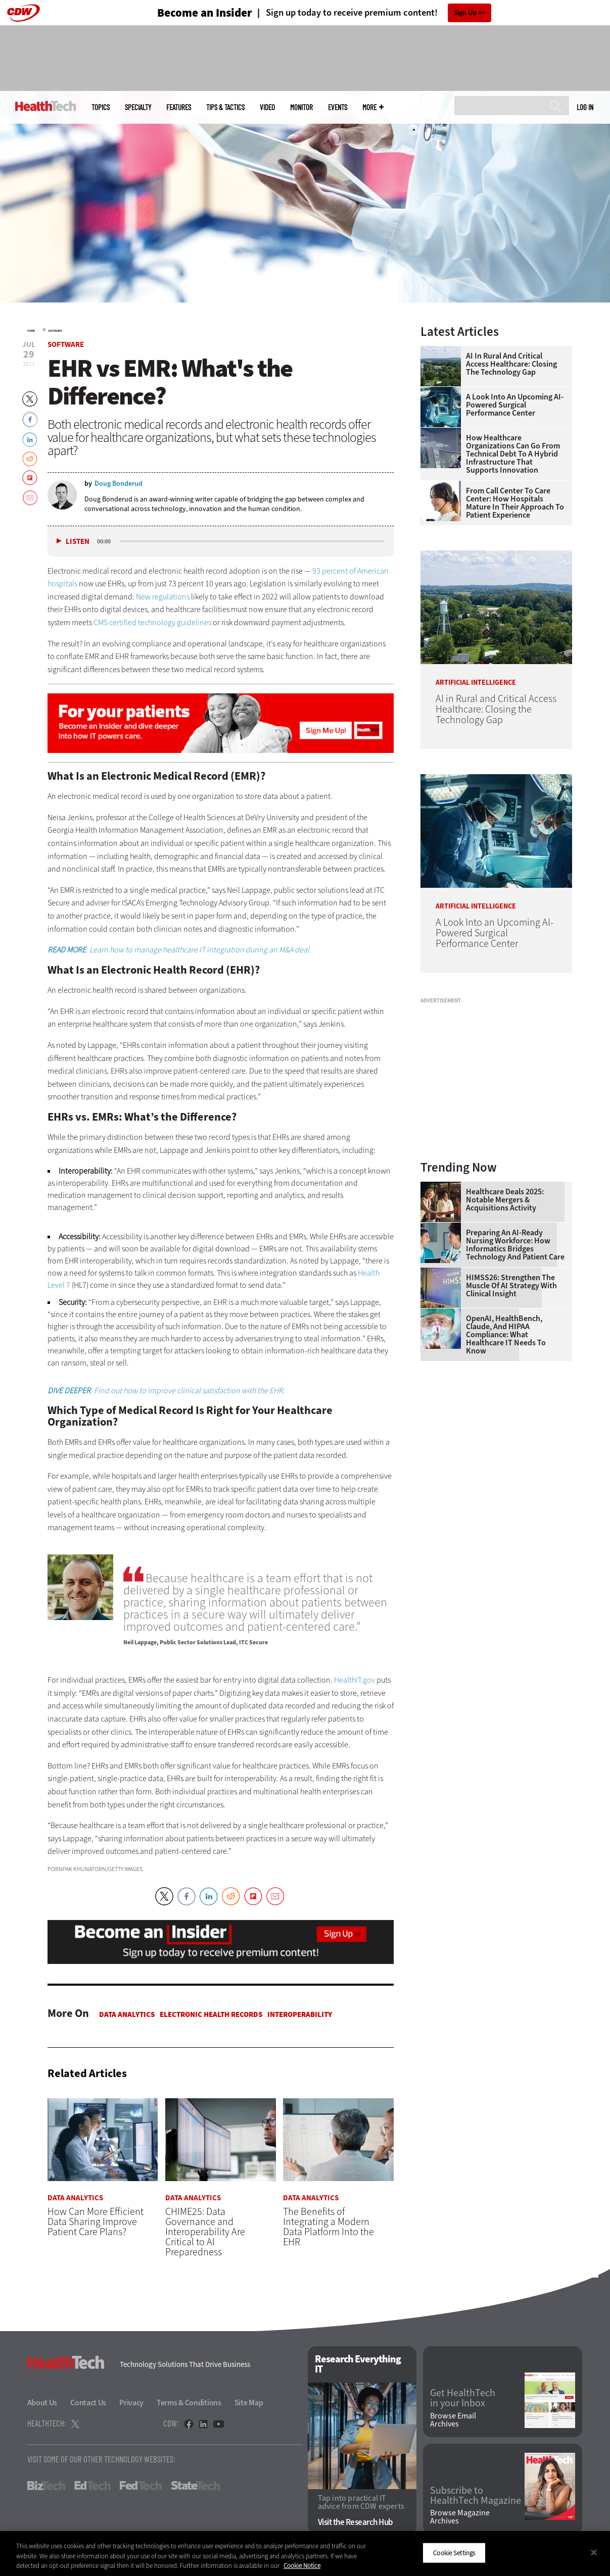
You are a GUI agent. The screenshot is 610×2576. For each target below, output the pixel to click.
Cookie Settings (454, 2552)
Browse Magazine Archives (460, 2517)
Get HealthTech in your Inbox (462, 2399)
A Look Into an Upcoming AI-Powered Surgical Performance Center (515, 405)
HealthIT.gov (354, 1680)
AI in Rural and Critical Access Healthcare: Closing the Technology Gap (511, 364)
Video (267, 107)
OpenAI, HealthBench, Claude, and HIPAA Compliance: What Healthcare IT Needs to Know (506, 1335)
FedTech (141, 2485)
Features (178, 107)
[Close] (594, 2552)
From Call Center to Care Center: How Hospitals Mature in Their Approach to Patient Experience (515, 503)
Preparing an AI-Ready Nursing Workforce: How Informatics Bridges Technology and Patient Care (515, 1245)
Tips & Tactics (225, 107)
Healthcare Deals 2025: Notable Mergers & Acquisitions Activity (505, 1200)
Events (337, 107)
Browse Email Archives (453, 2420)
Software (55, 331)
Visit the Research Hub (355, 2522)
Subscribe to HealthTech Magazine (475, 2496)
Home (31, 331)
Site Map (248, 2402)
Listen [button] (77, 541)
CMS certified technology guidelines (152, 622)
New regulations (163, 596)
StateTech (195, 2485)
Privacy (131, 2402)
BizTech (46, 2485)
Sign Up (465, 13)
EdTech (92, 2485)
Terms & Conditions (189, 2402)
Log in (585, 107)
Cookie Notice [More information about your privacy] (302, 2565)
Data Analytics (127, 2014)
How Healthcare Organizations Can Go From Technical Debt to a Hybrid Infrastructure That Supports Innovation (513, 454)
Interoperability (299, 2014)
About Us (42, 2402)
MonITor (301, 107)
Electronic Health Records (211, 2014)
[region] (305, 2553)
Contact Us (88, 2402)
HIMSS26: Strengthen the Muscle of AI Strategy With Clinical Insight (511, 1286)
